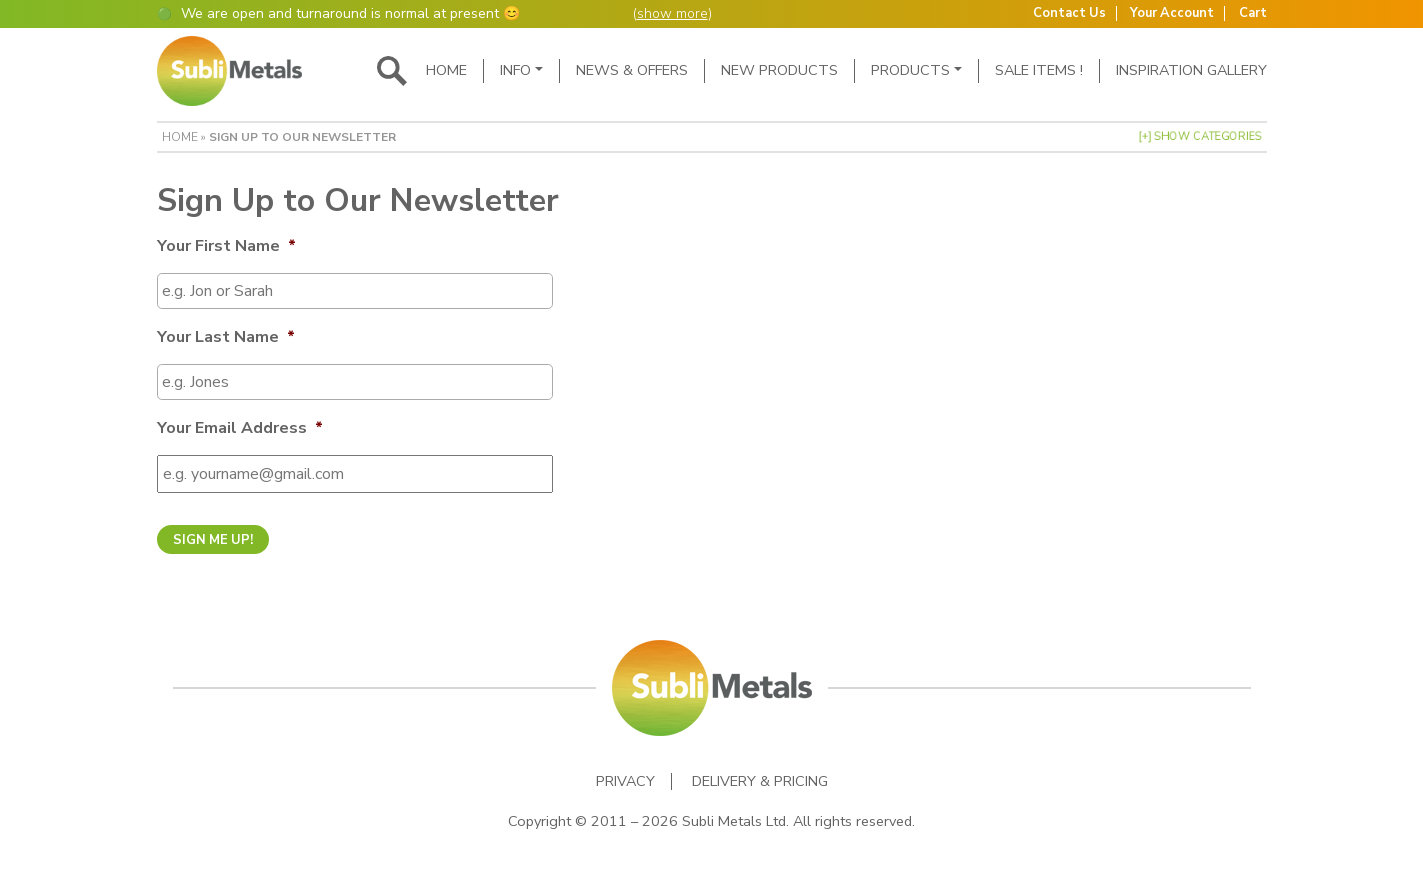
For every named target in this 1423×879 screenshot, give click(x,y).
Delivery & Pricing (760, 781)
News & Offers (632, 70)
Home (446, 70)
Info (515, 70)
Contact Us (1069, 13)
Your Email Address (240, 428)
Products (910, 70)
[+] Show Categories (1200, 136)
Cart (1253, 13)
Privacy (625, 781)
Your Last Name (226, 337)
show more (672, 13)
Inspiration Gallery (1191, 70)
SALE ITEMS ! (1039, 70)
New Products (779, 70)
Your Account (1172, 13)
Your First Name (226, 246)
